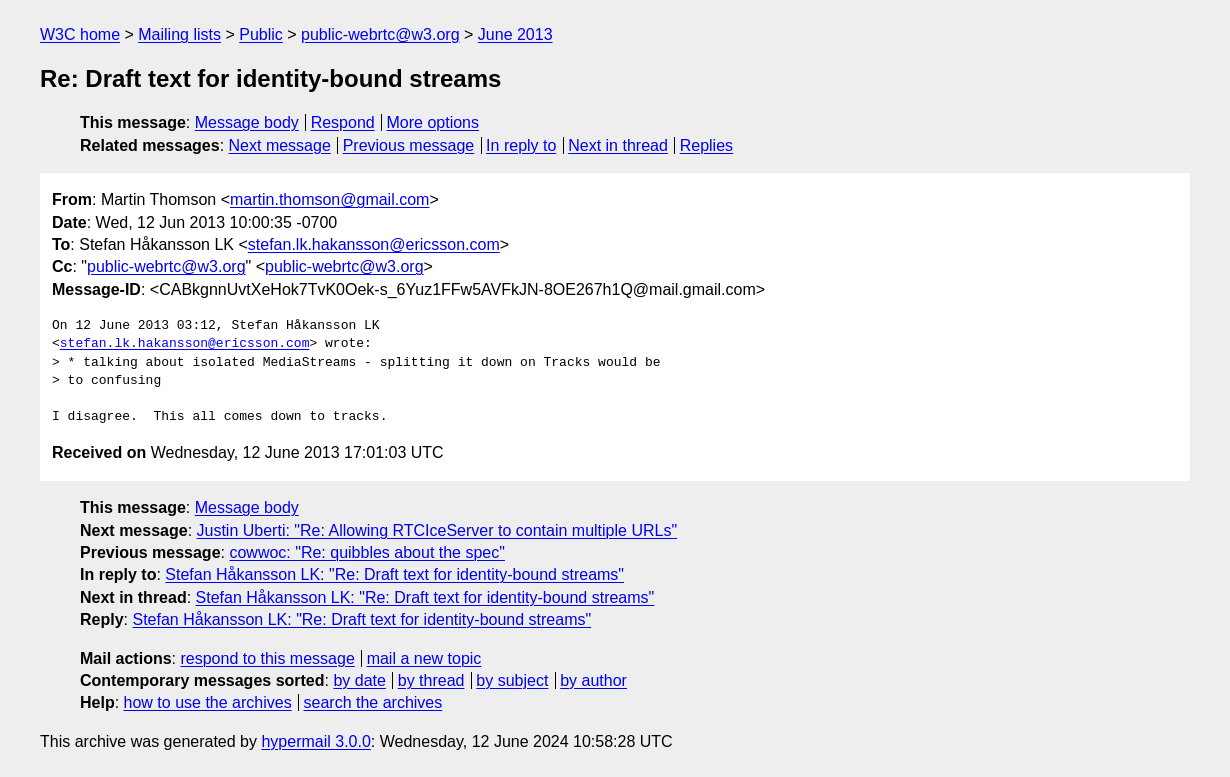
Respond (343, 122)
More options (433, 122)
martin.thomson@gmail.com (329, 199)
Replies (706, 145)
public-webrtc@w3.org (380, 34)
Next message (280, 145)
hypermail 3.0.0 (315, 741)
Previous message (409, 145)
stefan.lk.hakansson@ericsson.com (374, 244)
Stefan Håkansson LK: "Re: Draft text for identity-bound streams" (394, 574)
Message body (247, 122)
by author (593, 680)
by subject (512, 680)
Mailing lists (179, 34)
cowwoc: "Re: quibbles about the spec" (367, 552)
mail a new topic (424, 658)
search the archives (373, 702)
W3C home (80, 34)
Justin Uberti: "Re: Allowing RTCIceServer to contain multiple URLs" (437, 530)
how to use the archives (208, 702)
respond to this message (267, 658)
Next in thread (618, 145)
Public (261, 34)
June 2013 (515, 34)
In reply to (521, 145)
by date (359, 680)
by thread (431, 680)
